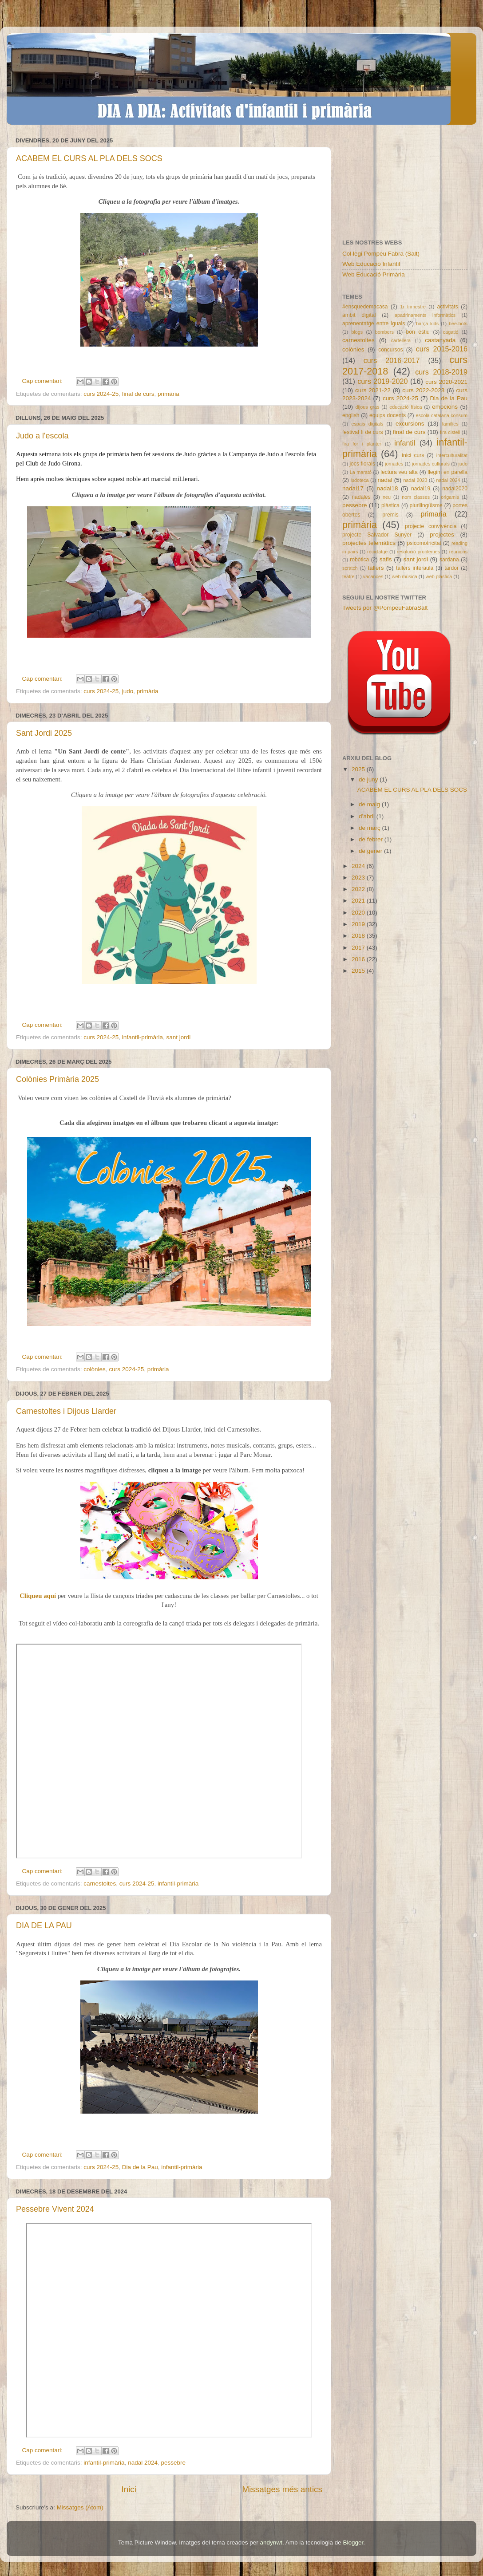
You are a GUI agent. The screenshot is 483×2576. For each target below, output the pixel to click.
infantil (404, 443)
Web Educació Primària (373, 274)
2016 (359, 959)
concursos (390, 350)
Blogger (353, 2542)
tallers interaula (414, 568)
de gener (371, 851)
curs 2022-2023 (423, 390)
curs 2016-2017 (392, 360)
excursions (410, 423)
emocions (445, 406)
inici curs (413, 455)
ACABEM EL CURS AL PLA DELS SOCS (89, 158)
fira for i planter (361, 443)
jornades (394, 463)
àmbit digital (359, 315)
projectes (442, 534)
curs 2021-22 (373, 390)
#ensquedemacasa (365, 307)
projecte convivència (430, 526)
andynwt (271, 2542)
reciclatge (377, 551)
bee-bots (458, 323)
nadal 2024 (143, 2462)
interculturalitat (451, 455)
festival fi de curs (362, 432)
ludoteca (360, 480)
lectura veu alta (398, 472)
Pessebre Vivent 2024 (55, 2209)
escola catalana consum (441, 415)
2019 (359, 924)
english (350, 415)
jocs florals (362, 464)
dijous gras (368, 407)
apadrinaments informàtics (425, 315)
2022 (359, 889)
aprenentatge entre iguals (373, 323)
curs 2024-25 (101, 394)
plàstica (390, 505)
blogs (357, 332)
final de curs (138, 394)
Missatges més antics (282, 2489)
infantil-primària (142, 1037)
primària (168, 394)
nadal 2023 (416, 480)
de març (370, 827)
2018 (359, 935)
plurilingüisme (426, 505)
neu (387, 497)
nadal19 (420, 488)
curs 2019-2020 (382, 381)
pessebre (173, 2462)
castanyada (440, 340)
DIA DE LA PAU (44, 1925)
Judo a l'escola (42, 435)
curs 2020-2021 (446, 382)
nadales (361, 497)
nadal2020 (454, 488)
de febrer (371, 839)
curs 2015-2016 (441, 349)
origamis (450, 497)
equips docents (387, 415)
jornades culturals (431, 463)
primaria (433, 514)
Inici (128, 2489)
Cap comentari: (43, 381)
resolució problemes (418, 551)
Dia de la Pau (140, 2167)
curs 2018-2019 (441, 372)
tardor (451, 568)
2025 (359, 769)
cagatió (451, 332)
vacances (373, 576)
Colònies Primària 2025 (57, 1079)
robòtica (359, 559)
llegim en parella (447, 472)
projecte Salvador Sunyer (377, 535)
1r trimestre (413, 306)
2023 (359, 877)
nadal (385, 480)
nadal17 (353, 488)
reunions (458, 551)
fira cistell (450, 432)
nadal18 (387, 488)
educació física (405, 407)
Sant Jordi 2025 (44, 733)
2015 (359, 970)
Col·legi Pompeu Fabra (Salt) (381, 253)
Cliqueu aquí (39, 1595)
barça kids (427, 323)
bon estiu (417, 332)
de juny (369, 779)
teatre (348, 576)
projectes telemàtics (369, 543)
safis (386, 559)
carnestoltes (99, 1883)
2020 (359, 912)
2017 (359, 947)
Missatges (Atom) (80, 2507)
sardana (449, 559)
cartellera (401, 340)
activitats (447, 307)
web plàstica (439, 576)
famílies (450, 423)
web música (404, 576)
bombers (384, 332)
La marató (361, 472)
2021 (359, 900)
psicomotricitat (424, 543)
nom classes (416, 497)
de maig (370, 804)
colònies (94, 1369)
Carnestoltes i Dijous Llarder (66, 1411)
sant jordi (178, 1037)
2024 (359, 866)
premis (390, 515)
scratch (350, 568)
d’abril (367, 816)
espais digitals (367, 423)
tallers (376, 567)
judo (128, 691)
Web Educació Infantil (371, 263)
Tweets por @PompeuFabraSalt (385, 607)
